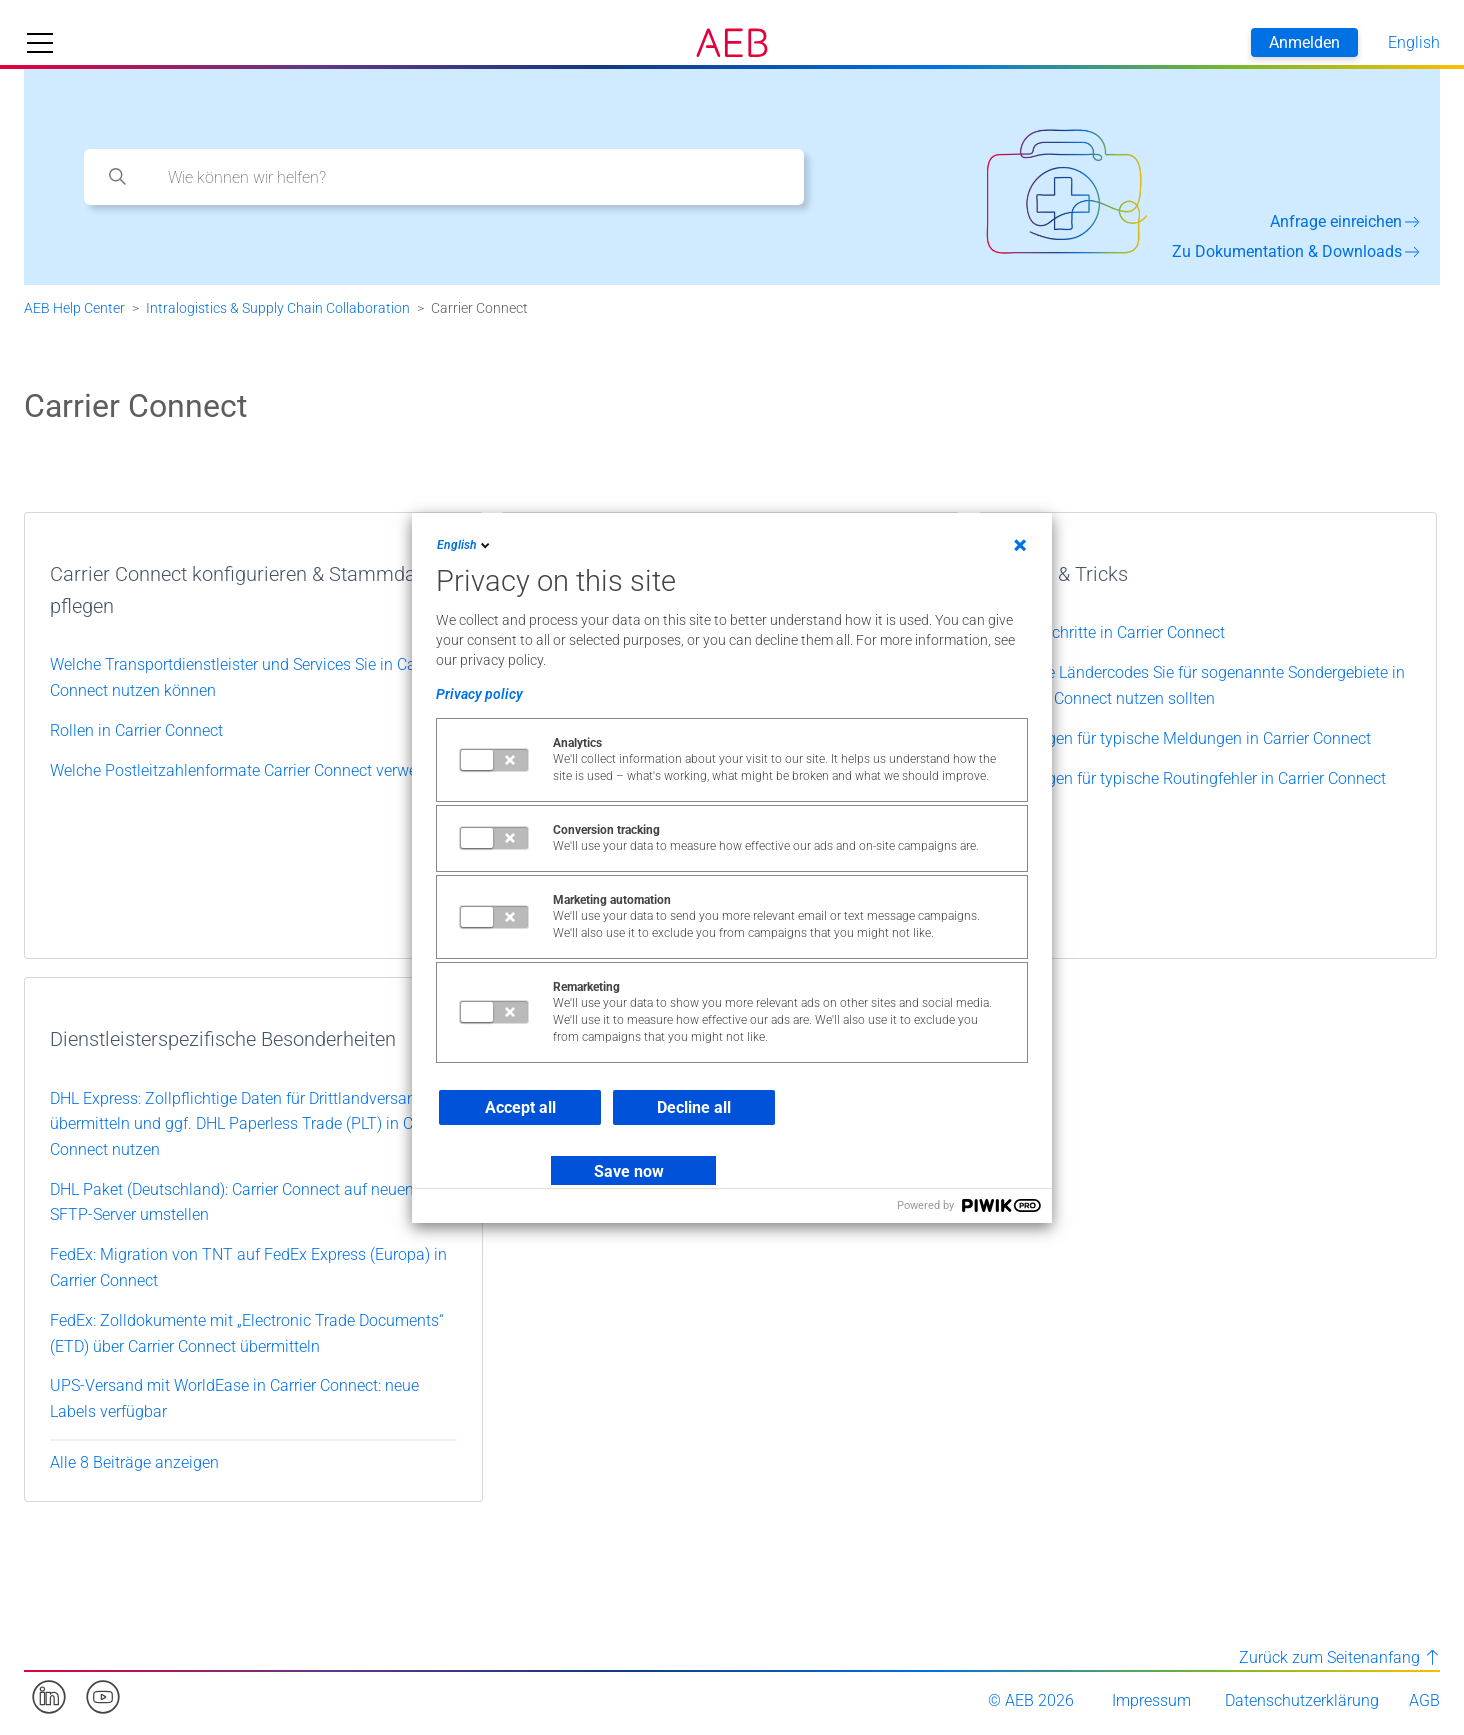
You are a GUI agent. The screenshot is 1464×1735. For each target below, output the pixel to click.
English (465, 545)
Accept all (520, 1107)
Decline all (694, 1107)
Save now (629, 1171)
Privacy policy (479, 694)
